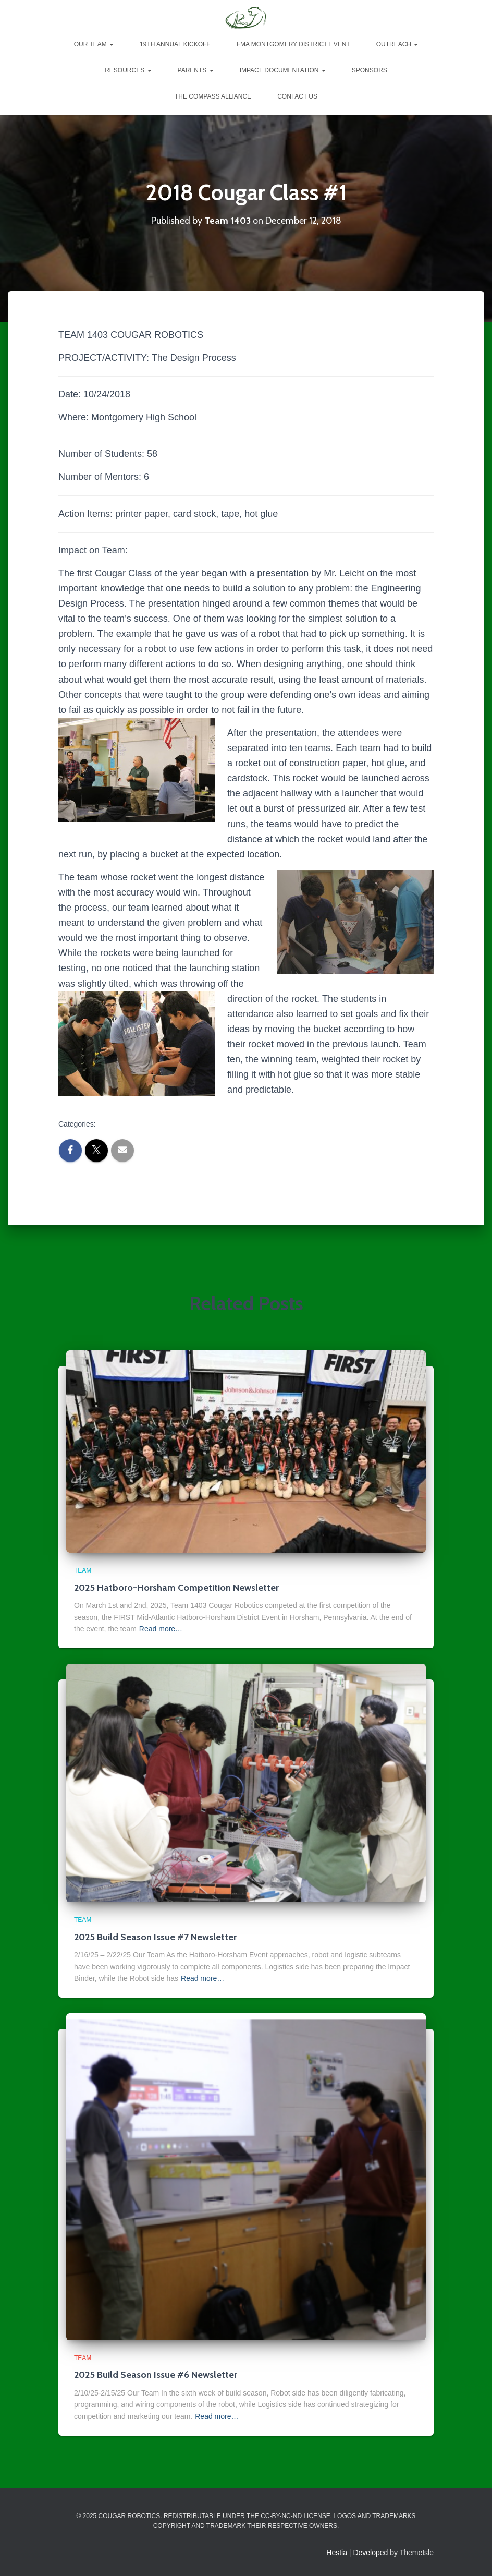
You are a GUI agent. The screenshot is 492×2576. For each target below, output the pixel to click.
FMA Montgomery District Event (293, 44)
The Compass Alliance (213, 96)
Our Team (94, 44)
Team (197, 1125)
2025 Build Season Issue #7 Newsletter (155, 1937)
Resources (128, 70)
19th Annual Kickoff (175, 44)
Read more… (160, 1629)
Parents (196, 70)
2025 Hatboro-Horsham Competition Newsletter (176, 1587)
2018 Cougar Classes (138, 1125)
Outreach (397, 44)
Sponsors (369, 70)
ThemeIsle (417, 2552)
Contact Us (297, 96)
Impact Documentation (283, 70)
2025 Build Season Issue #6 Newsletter (155, 2374)
